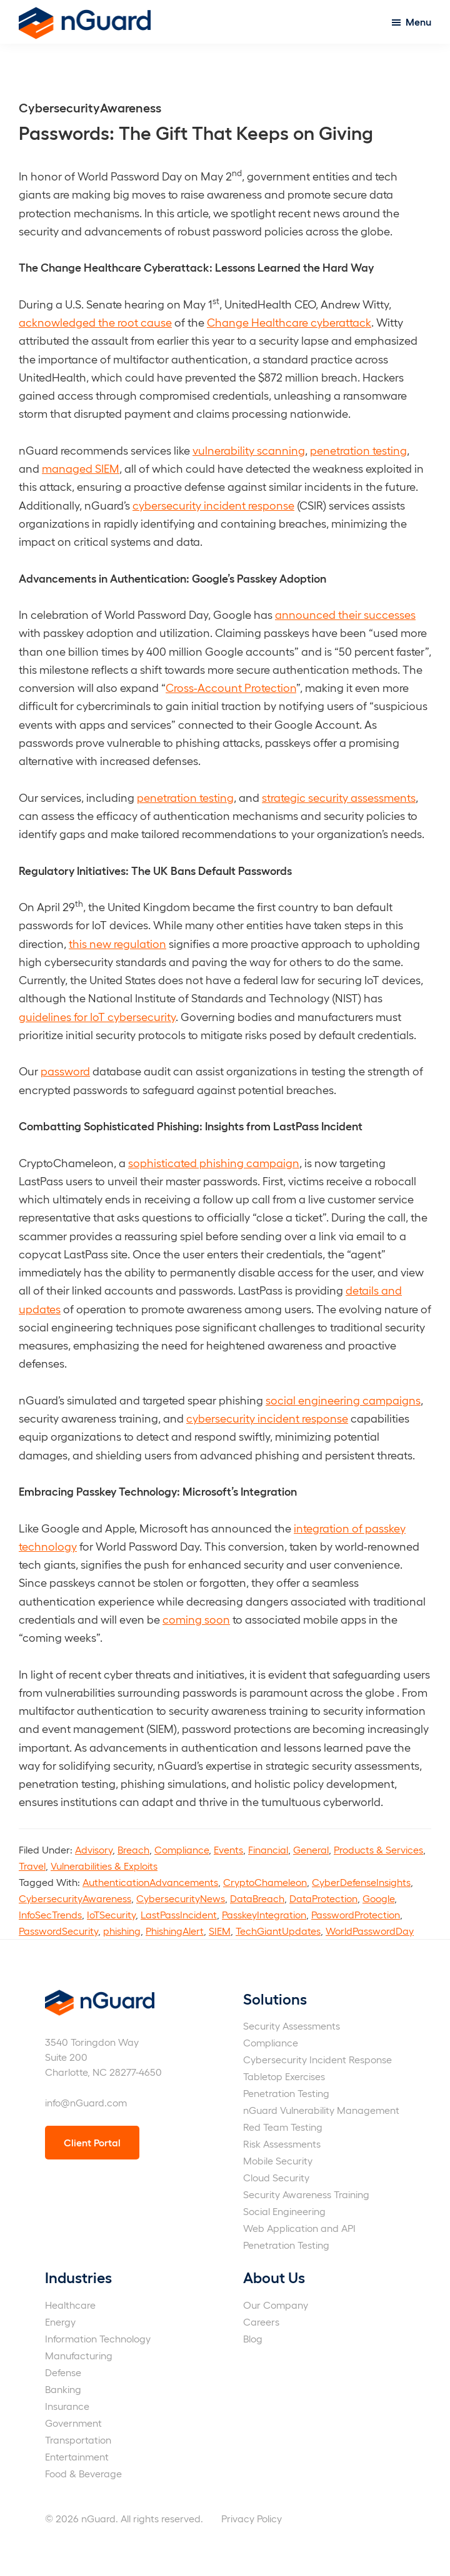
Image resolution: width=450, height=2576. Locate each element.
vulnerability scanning (248, 449)
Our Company (275, 2305)
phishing (122, 1931)
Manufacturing (78, 2355)
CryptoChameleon (265, 1882)
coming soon (196, 1619)
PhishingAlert (175, 1931)
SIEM (220, 1931)
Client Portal (92, 2142)
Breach (133, 1849)
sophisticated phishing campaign (213, 1162)
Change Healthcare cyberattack (289, 321)
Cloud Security (276, 2177)
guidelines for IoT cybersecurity (97, 1016)
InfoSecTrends (50, 1914)
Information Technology (98, 2338)
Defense (63, 2372)
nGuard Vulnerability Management (321, 2110)
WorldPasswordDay (370, 1931)
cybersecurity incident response (213, 504)
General (311, 1849)
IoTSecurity (111, 1914)
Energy (60, 2321)
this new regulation (117, 943)
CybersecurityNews (180, 1898)
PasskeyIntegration (264, 1914)
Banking (63, 2389)
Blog (252, 2338)
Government (73, 2423)
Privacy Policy (251, 2518)
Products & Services (378, 1849)
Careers (261, 2321)
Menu (418, 21)
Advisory (93, 1849)
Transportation (78, 2439)
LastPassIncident (179, 1914)
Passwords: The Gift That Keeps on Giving (196, 132)
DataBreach (257, 1898)
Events (228, 1849)
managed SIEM (80, 468)
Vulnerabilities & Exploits (104, 1866)
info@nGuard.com (86, 2102)
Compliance (181, 1849)
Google (378, 1898)
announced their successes (345, 614)
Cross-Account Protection (231, 687)
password (65, 1070)
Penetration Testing (286, 2093)
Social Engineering (284, 2211)
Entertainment (77, 2456)
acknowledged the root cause (95, 321)
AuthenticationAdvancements (150, 1882)
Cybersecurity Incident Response (317, 2059)
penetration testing (358, 449)
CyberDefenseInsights (361, 1882)
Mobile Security (277, 2160)
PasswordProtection (355, 1914)
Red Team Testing (282, 2127)
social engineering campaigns (343, 1399)
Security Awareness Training (306, 2194)
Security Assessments (291, 2025)
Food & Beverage (83, 2473)
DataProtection (323, 1898)
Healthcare (70, 2305)
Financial (268, 1849)
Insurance (67, 2406)
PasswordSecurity (58, 1931)
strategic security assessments (339, 797)
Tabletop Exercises (284, 2076)
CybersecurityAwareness (75, 1898)
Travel (32, 1866)
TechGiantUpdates (278, 1931)
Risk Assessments (282, 2143)
